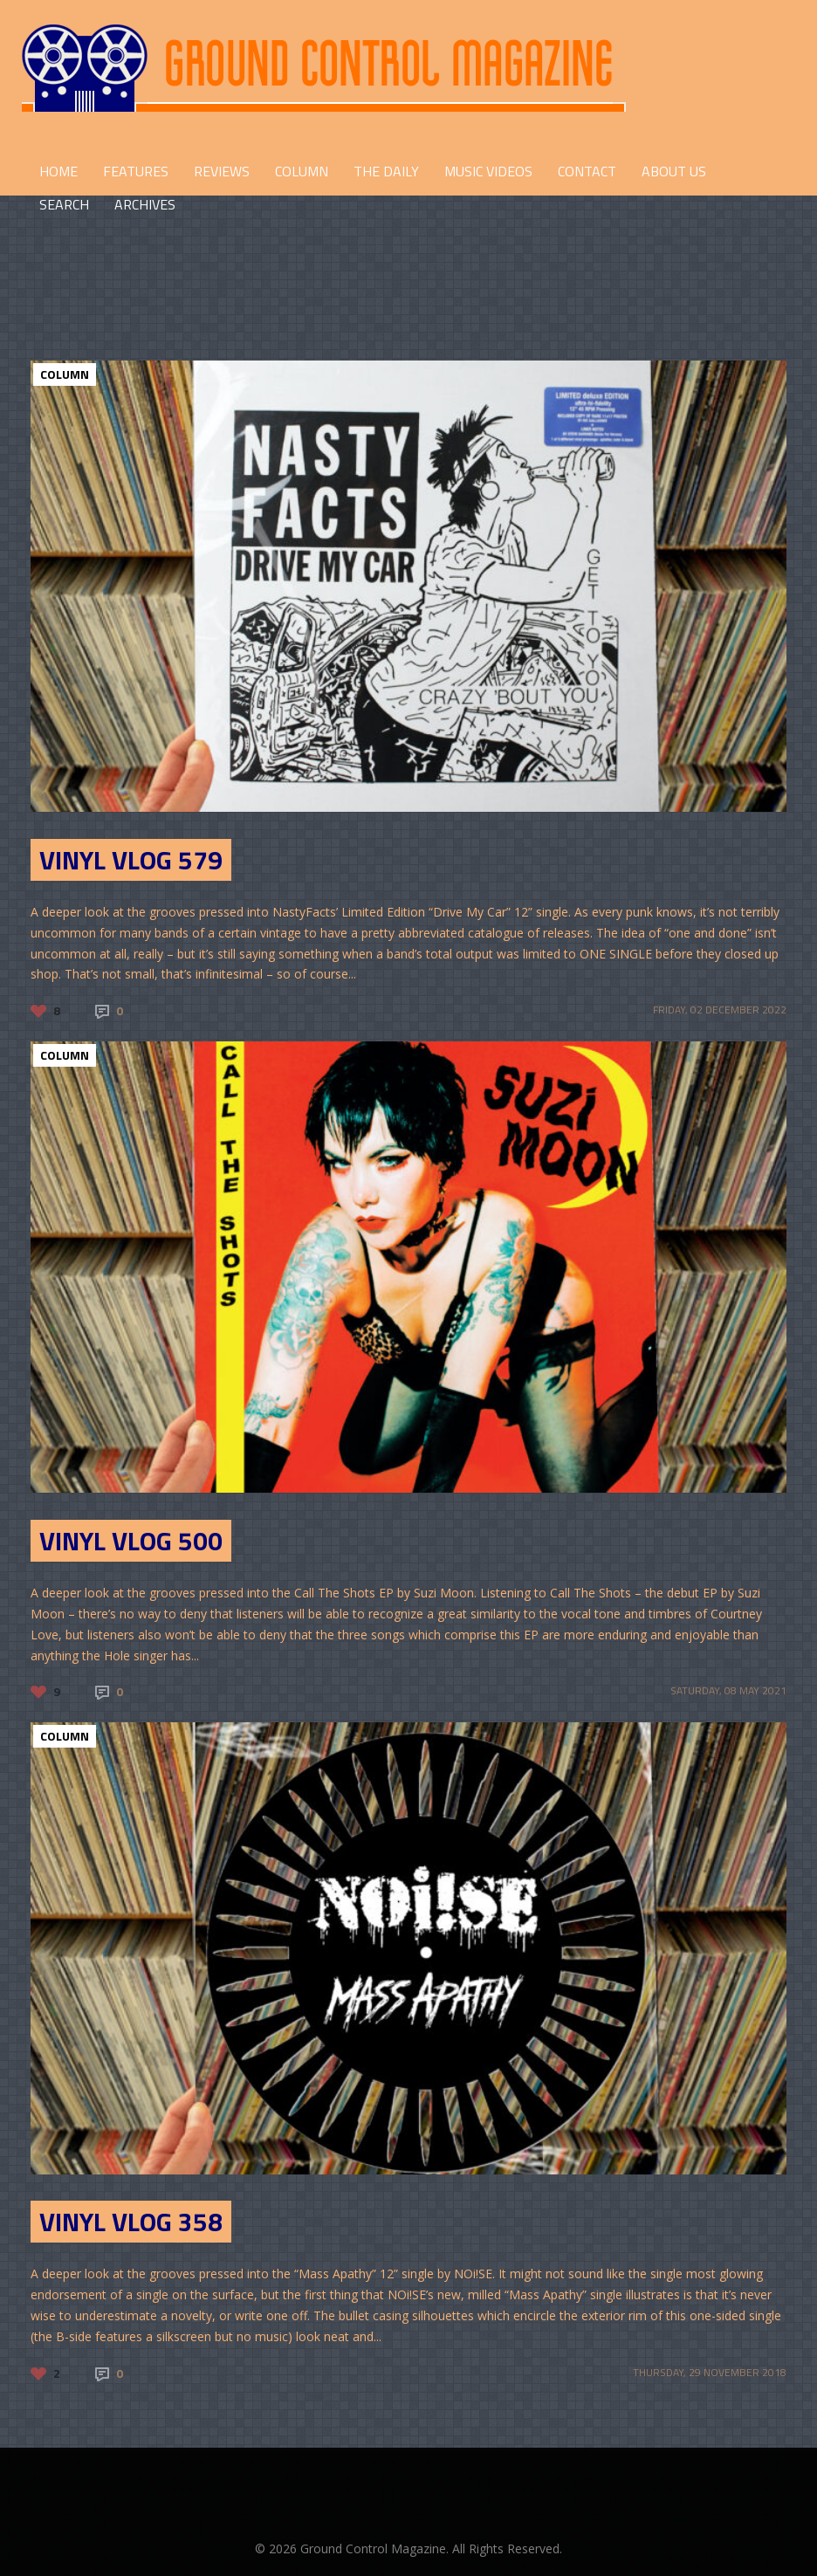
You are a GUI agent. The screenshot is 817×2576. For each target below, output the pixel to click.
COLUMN (301, 171)
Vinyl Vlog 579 (131, 860)
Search (64, 204)
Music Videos (488, 171)
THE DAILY (386, 171)
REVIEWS (222, 171)
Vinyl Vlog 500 (131, 1541)
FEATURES (135, 171)
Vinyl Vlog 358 (131, 2222)
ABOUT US (674, 171)
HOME (58, 171)
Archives (144, 204)
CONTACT (587, 171)
